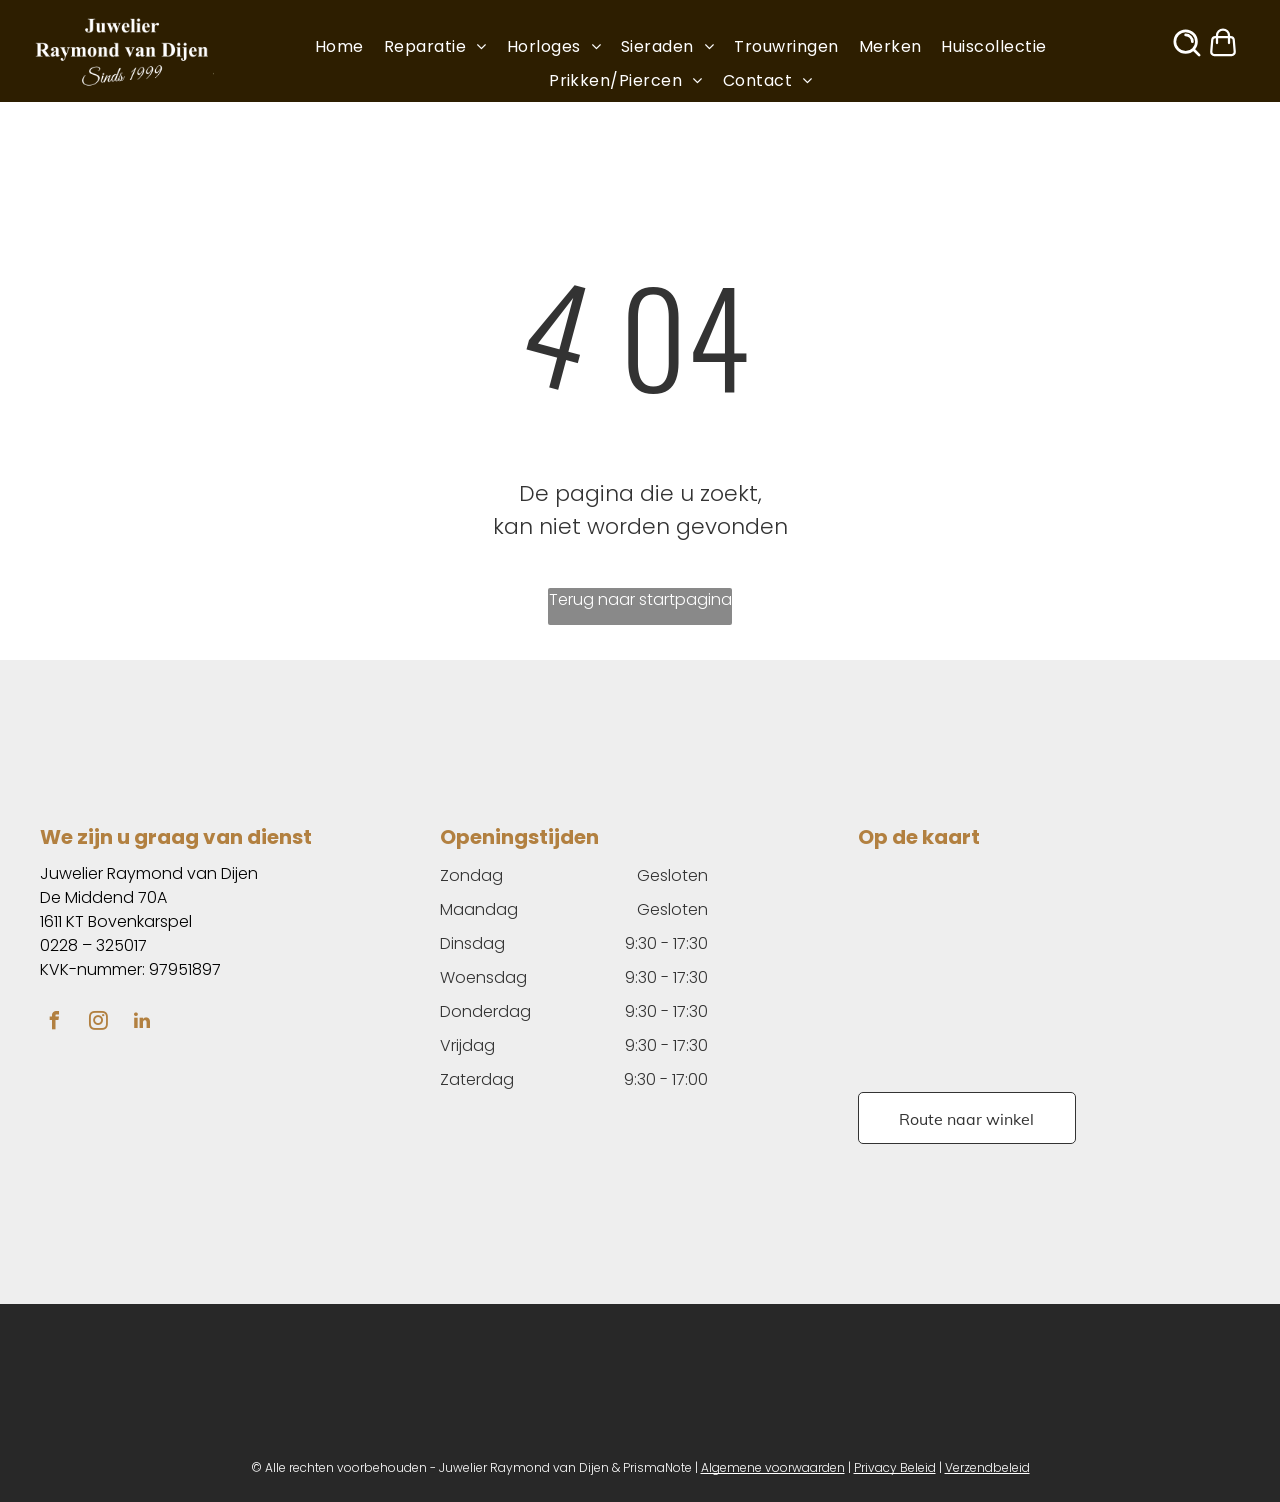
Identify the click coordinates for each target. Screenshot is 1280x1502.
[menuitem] (349, 46)
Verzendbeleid (987, 1467)
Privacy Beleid (895, 1467)
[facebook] (54, 1023)
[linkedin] (142, 1023)
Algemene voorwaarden (773, 1467)
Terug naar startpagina (640, 599)
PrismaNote (657, 1467)
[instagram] (98, 1023)
